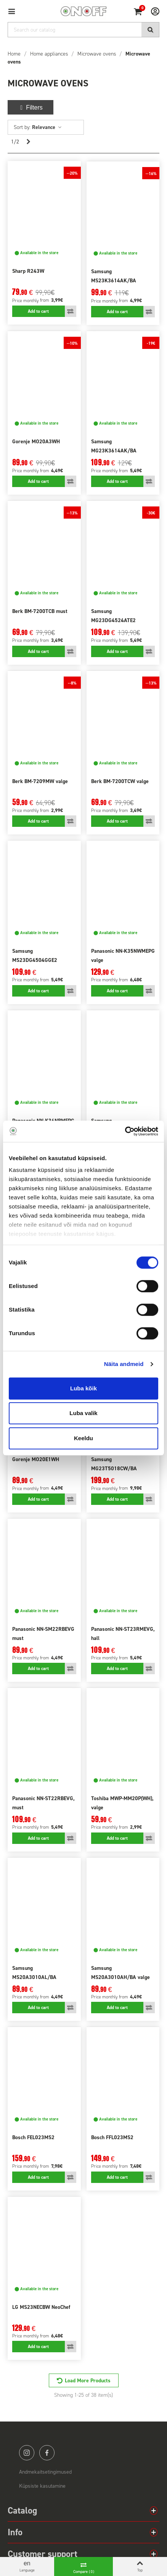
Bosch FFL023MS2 (112, 2137)
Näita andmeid (124, 1364)
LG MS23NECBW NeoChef (41, 2307)
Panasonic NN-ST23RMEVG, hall (123, 1634)
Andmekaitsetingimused (45, 2472)
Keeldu (83, 1438)
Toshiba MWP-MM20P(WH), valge (122, 1803)
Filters (30, 107)
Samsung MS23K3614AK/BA (113, 276)
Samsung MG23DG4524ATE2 (113, 616)
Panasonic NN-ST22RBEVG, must (43, 1803)
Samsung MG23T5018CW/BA (114, 1464)
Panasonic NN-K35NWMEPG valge (123, 955)
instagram (26, 2452)
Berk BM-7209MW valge (40, 781)
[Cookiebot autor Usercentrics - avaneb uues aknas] (125, 1131)
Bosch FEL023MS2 (33, 2137)
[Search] (83, 29)
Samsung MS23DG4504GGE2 (34, 955)
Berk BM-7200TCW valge (120, 781)
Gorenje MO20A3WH (36, 441)
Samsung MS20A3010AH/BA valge (120, 1973)
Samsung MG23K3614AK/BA (113, 446)
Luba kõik (83, 1388)
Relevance (47, 127)
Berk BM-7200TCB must (39, 611)
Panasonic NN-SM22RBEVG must (43, 1634)
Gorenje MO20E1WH (35, 1459)
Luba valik (83, 1413)
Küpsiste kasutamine (42, 2486)
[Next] (28, 142)
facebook (47, 2452)
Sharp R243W (28, 271)
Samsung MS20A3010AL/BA (34, 1973)
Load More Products (88, 2380)
